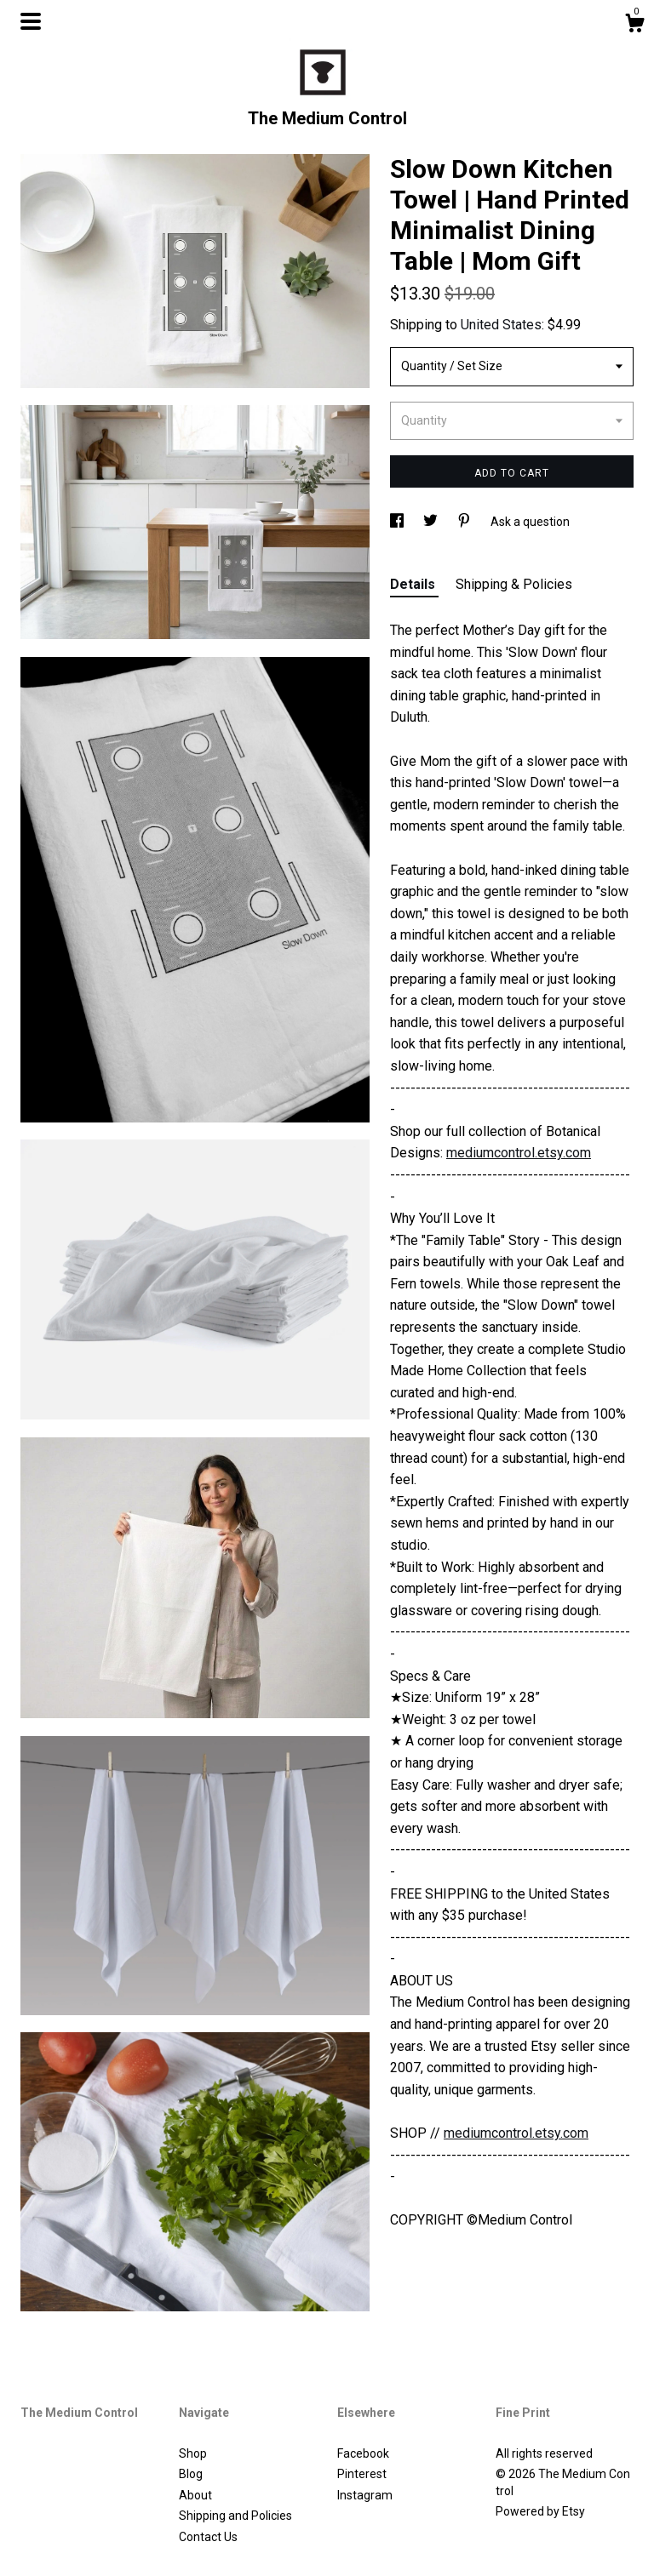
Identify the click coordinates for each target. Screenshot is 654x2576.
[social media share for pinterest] (465, 521)
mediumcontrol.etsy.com (518, 1153)
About (195, 2495)
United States (501, 325)
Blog (191, 2474)
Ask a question (530, 521)
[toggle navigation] (30, 21)
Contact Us (208, 2537)
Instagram (365, 2495)
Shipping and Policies (235, 2515)
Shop (193, 2453)
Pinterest (362, 2474)
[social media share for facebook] (398, 521)
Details (414, 584)
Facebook (363, 2453)
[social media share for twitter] (431, 521)
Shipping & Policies (514, 584)
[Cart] (634, 25)
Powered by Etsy (540, 2511)
